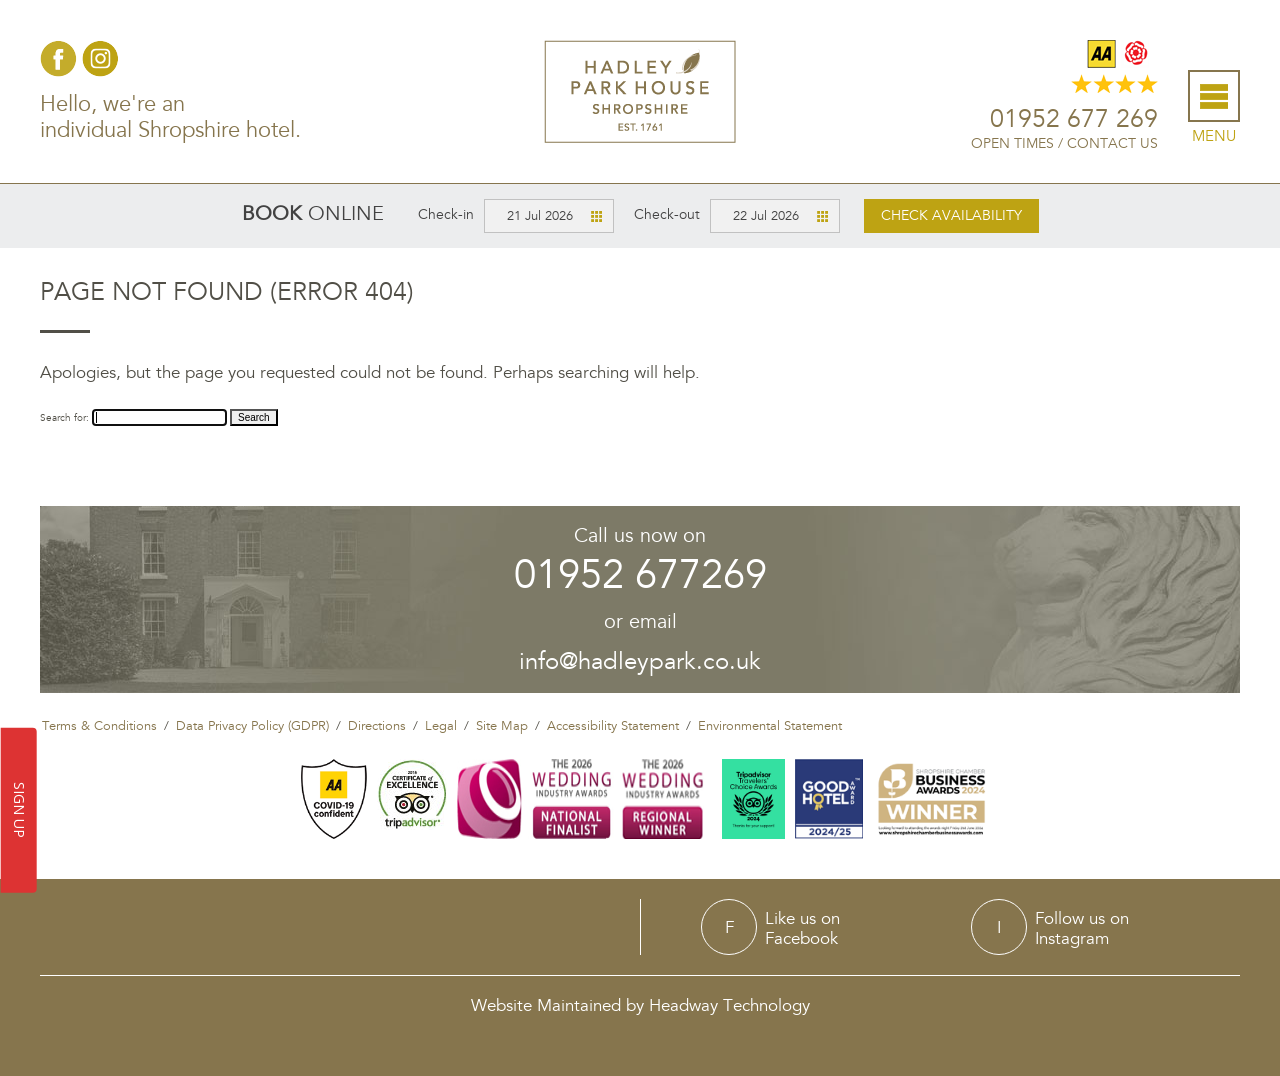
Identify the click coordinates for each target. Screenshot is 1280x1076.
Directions (377, 726)
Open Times (1012, 143)
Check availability (951, 215)
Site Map (502, 726)
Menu (1214, 136)
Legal (441, 726)
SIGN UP (19, 811)
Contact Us (1112, 143)
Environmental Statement (770, 726)
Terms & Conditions (99, 726)
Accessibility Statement (613, 726)
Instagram (100, 58)
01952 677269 (640, 575)
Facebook (58, 58)
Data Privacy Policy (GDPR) (252, 726)
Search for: (64, 418)
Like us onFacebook (802, 928)
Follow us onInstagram (1082, 928)
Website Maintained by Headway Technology (640, 1005)
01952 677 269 (1074, 119)
